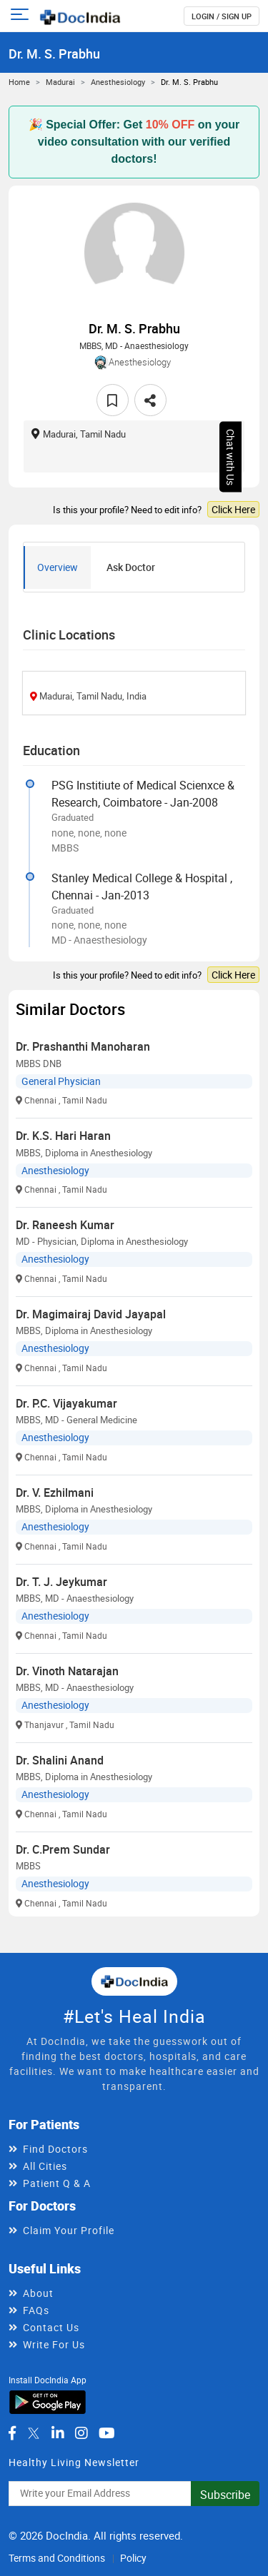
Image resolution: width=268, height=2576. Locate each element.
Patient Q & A (57, 2183)
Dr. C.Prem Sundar (63, 1849)
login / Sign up (222, 16)
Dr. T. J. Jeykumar (61, 1582)
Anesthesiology (118, 81)
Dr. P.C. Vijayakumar (66, 1403)
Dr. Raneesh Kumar (65, 1225)
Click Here (233, 509)
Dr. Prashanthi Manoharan (83, 1046)
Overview (57, 567)
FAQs (36, 2310)
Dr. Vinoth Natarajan (67, 1671)
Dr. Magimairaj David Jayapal (91, 1314)
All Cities (45, 2166)
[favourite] (112, 400)
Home (19, 81)
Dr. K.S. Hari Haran (63, 1135)
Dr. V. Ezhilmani (55, 1492)
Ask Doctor (130, 567)
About (38, 2293)
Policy (133, 2558)
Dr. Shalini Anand (60, 1760)
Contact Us (51, 2327)
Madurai (60, 81)
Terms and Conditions (57, 2558)
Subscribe (225, 2494)
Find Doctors (55, 2149)
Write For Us (54, 2344)
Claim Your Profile (68, 2230)
